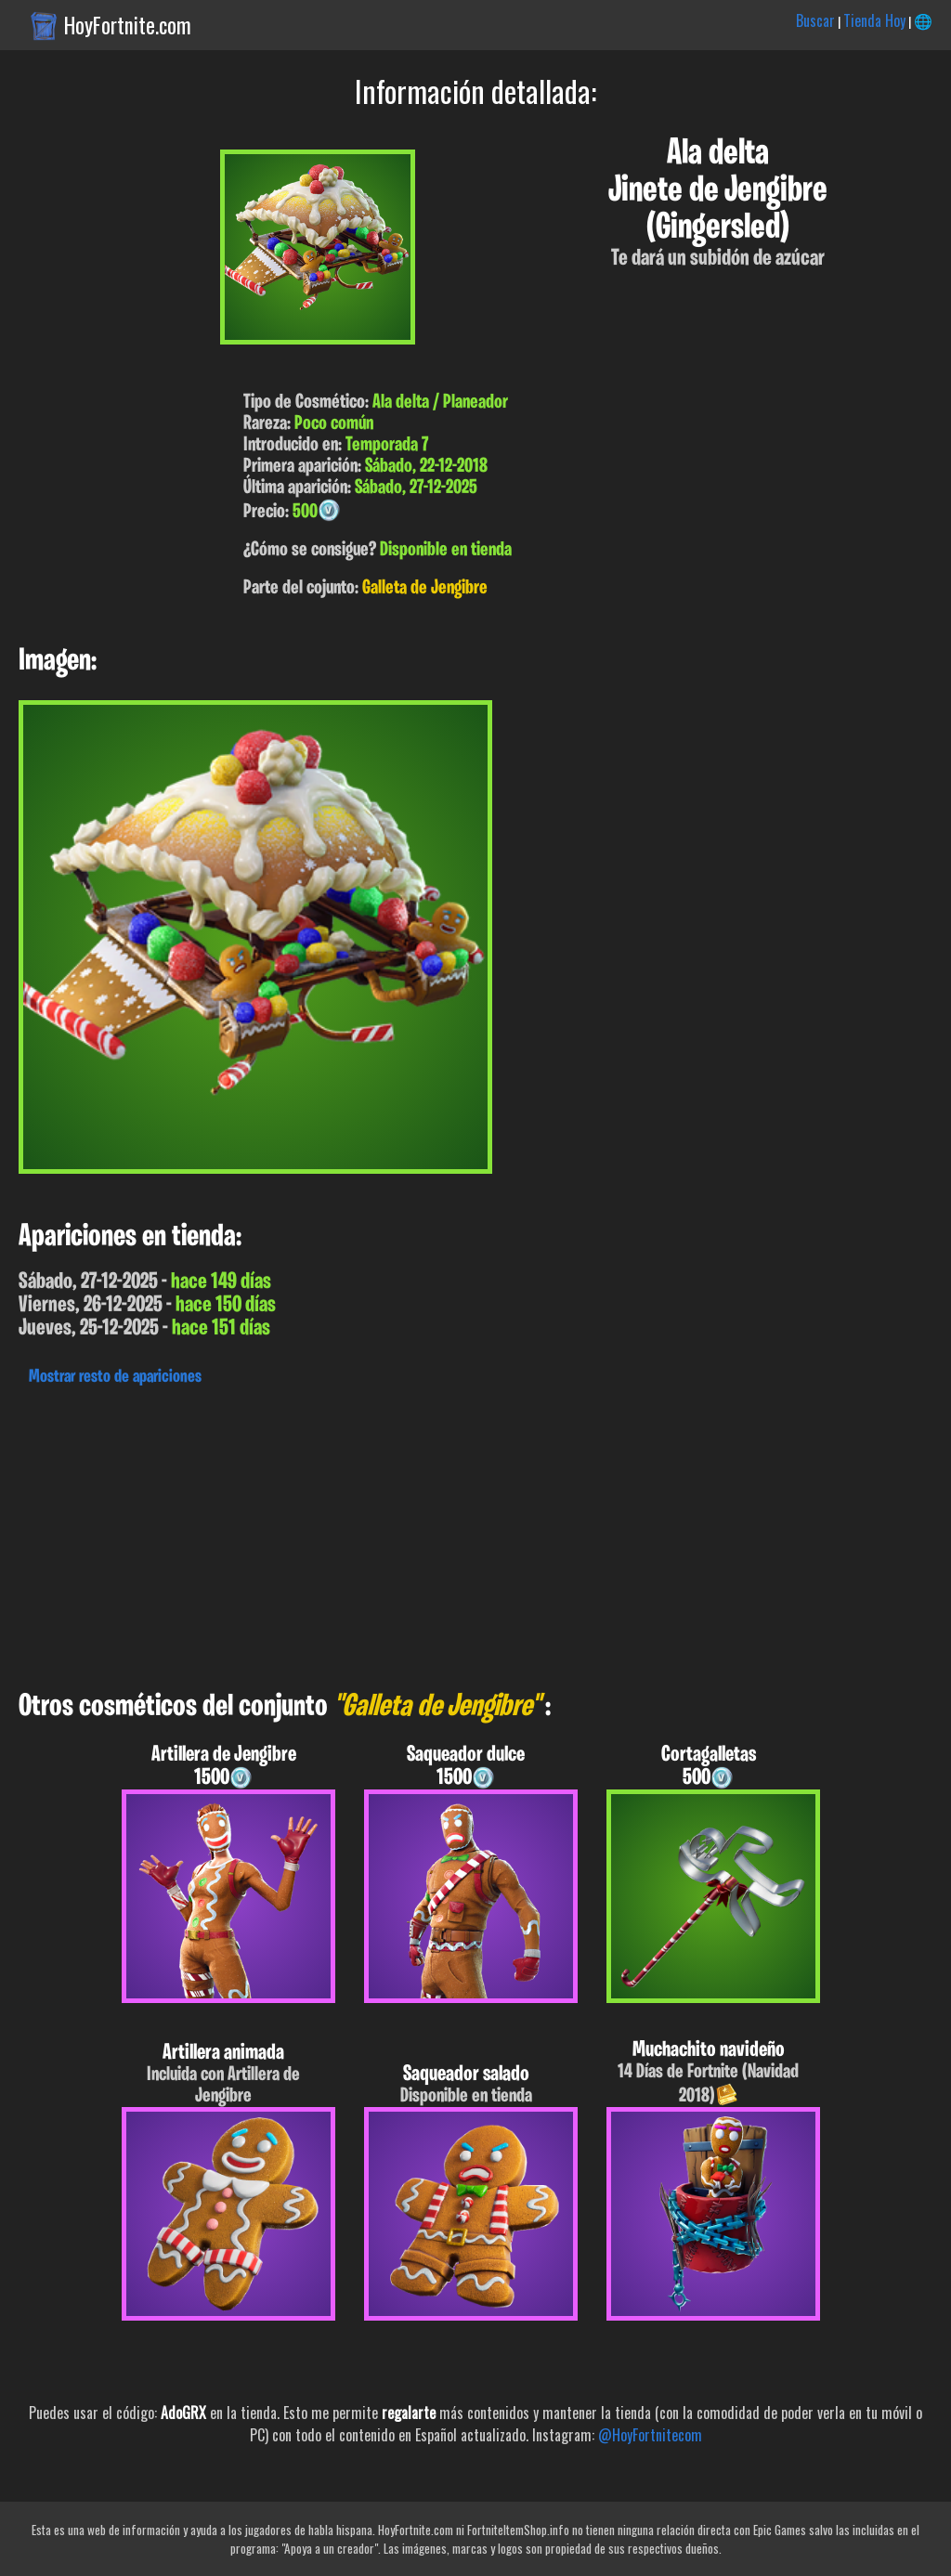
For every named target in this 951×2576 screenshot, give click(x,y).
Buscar (815, 20)
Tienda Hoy (874, 20)
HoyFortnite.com (127, 25)
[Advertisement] (475, 1533)
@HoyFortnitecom (650, 2435)
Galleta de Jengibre (425, 588)
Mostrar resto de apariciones (115, 1377)
